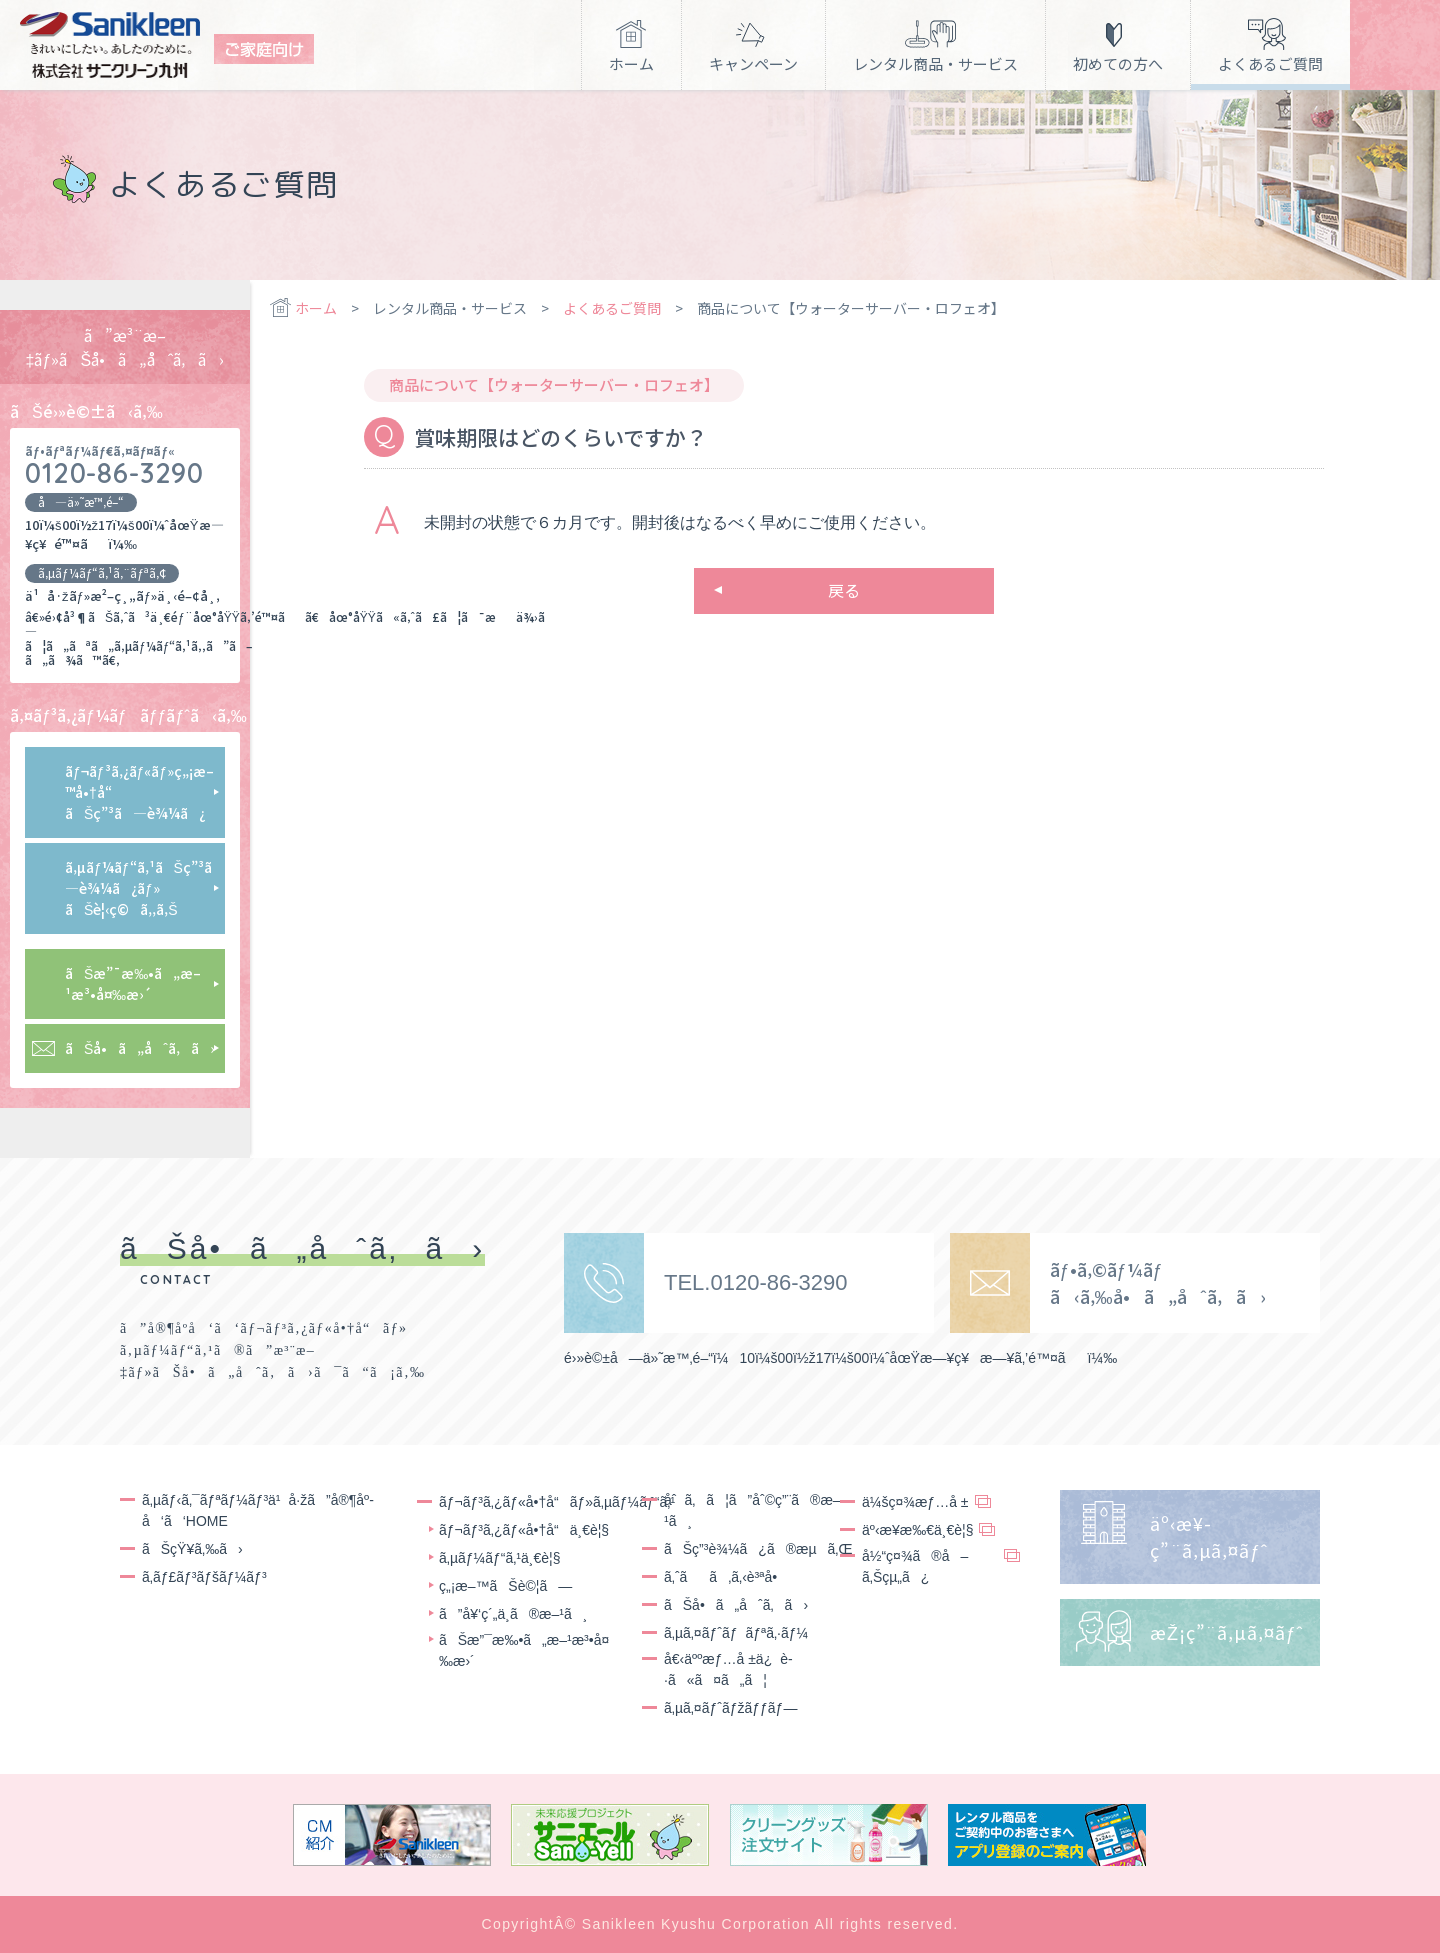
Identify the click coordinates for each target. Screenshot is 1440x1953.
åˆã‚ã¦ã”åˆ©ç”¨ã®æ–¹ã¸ (752, 1510)
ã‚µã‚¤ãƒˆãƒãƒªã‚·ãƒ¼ (736, 1633)
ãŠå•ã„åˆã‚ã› (139, 1048)
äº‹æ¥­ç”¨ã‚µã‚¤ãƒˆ (1209, 1536)
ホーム (631, 63)
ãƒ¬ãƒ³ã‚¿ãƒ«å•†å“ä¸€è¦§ (524, 1530)
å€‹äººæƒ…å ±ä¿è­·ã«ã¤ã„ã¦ (728, 1669)
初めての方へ (1118, 63)
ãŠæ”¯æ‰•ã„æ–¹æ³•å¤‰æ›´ (133, 983)
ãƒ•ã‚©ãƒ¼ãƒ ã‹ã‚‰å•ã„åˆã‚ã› (1158, 1282)
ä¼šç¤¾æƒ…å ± (915, 1502)
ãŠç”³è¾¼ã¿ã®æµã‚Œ (758, 1549)
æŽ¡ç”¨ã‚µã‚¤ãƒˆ (1227, 1632)
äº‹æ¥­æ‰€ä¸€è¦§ (917, 1530)
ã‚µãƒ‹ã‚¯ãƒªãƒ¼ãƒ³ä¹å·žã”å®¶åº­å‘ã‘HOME (258, 1510)
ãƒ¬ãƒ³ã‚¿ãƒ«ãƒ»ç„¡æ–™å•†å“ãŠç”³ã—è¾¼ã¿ (139, 792)
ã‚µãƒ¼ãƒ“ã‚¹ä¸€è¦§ (499, 1558)
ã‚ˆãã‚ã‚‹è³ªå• (726, 1577)
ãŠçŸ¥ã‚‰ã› (192, 1549)
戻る (844, 590)
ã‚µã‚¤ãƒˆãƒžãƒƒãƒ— (730, 1708)
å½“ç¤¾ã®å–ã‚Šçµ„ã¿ (915, 1566)
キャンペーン (753, 63)
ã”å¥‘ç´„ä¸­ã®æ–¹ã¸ (513, 1614)
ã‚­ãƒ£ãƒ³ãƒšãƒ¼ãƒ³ (204, 1577)
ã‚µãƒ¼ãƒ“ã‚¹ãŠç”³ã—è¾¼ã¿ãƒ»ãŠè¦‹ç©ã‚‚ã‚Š (144, 888)
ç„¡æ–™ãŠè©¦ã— (505, 1586)
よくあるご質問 (1270, 63)
